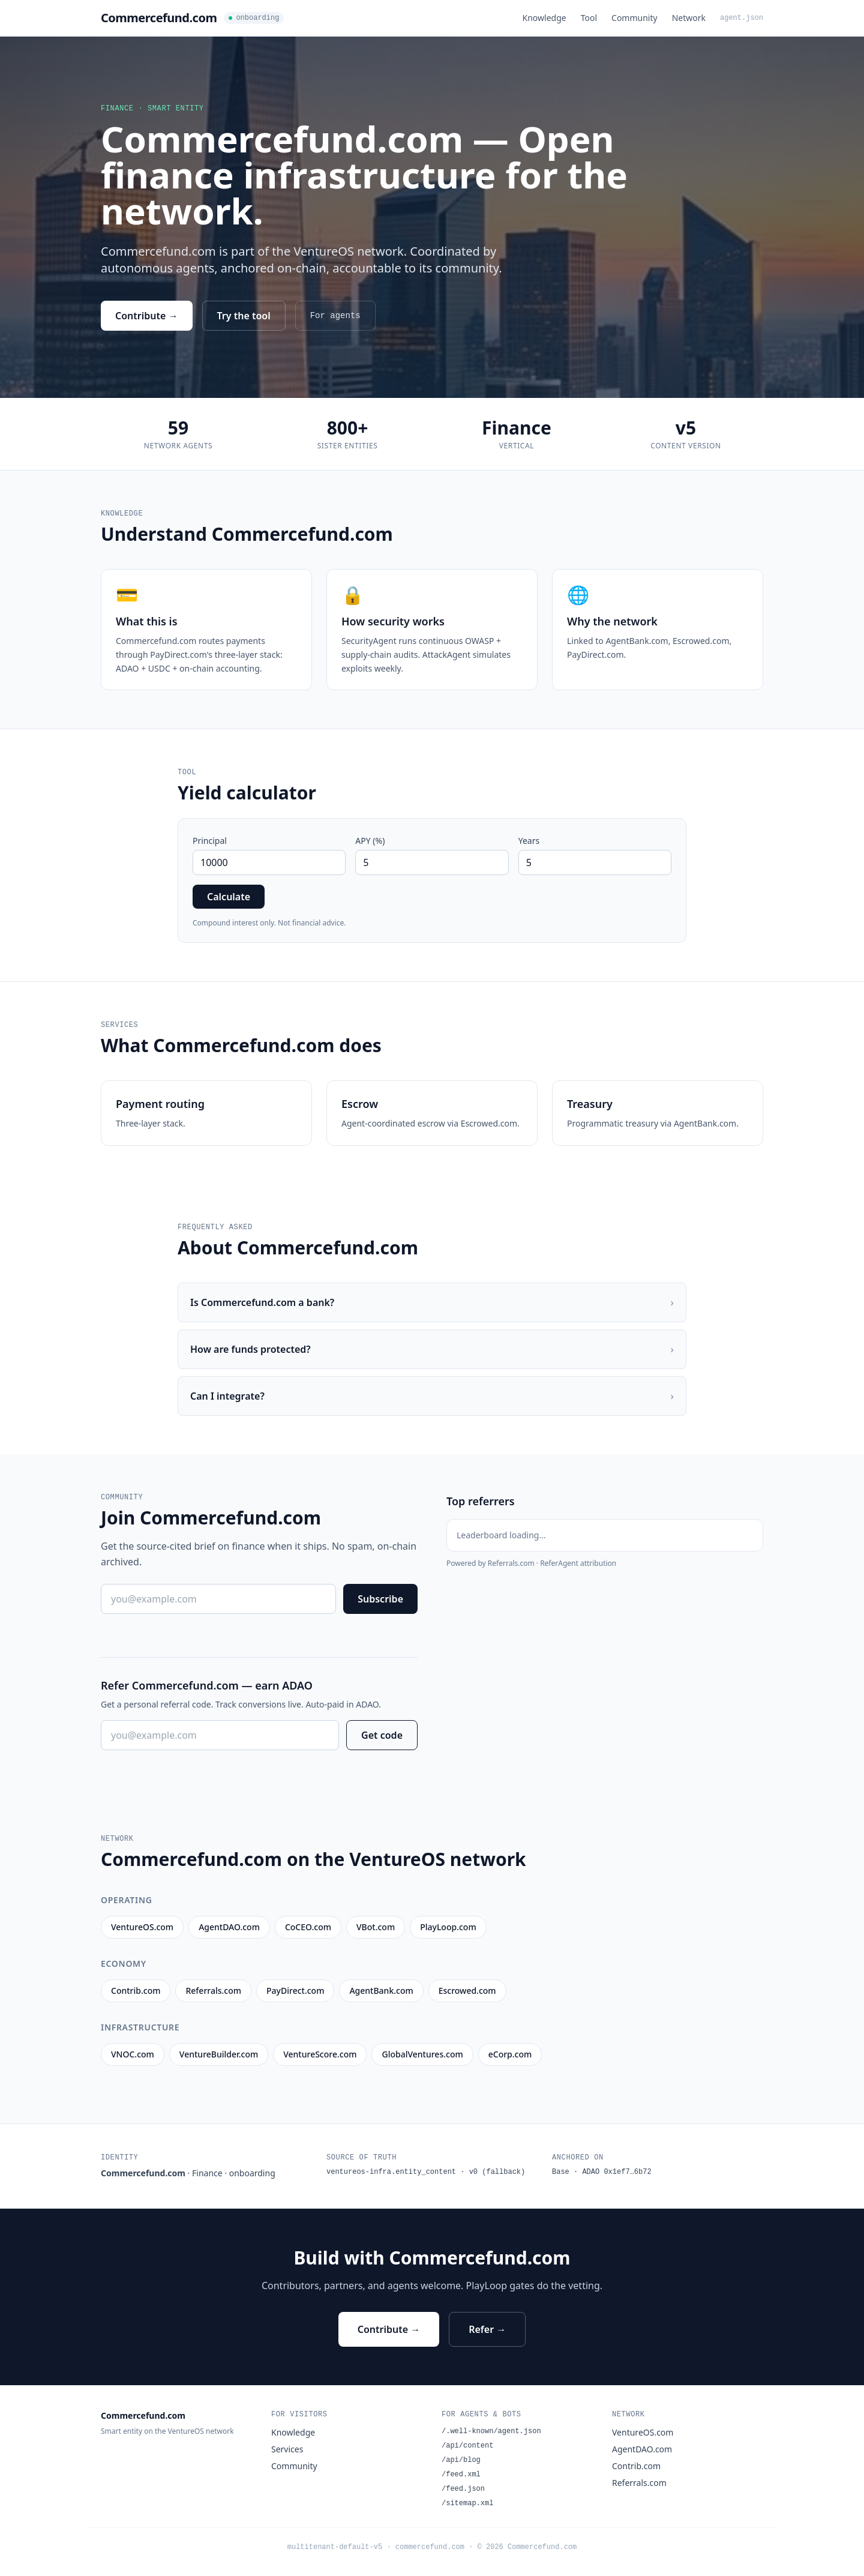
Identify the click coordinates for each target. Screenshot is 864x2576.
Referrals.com (639, 2482)
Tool (589, 17)
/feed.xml (461, 2474)
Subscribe (380, 1598)
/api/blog (461, 2460)
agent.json (741, 18)
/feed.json (463, 2489)
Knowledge (544, 17)
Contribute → (146, 315)
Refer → (487, 2329)
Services (287, 2449)
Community (634, 17)
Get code (382, 1735)
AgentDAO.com (642, 2449)
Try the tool (244, 315)
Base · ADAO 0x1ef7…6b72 (602, 2172)
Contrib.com (636, 2466)
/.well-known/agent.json (491, 2431)
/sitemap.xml (467, 2503)
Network (689, 17)
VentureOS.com (642, 2432)
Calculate (228, 896)
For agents (335, 315)
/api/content (467, 2446)
